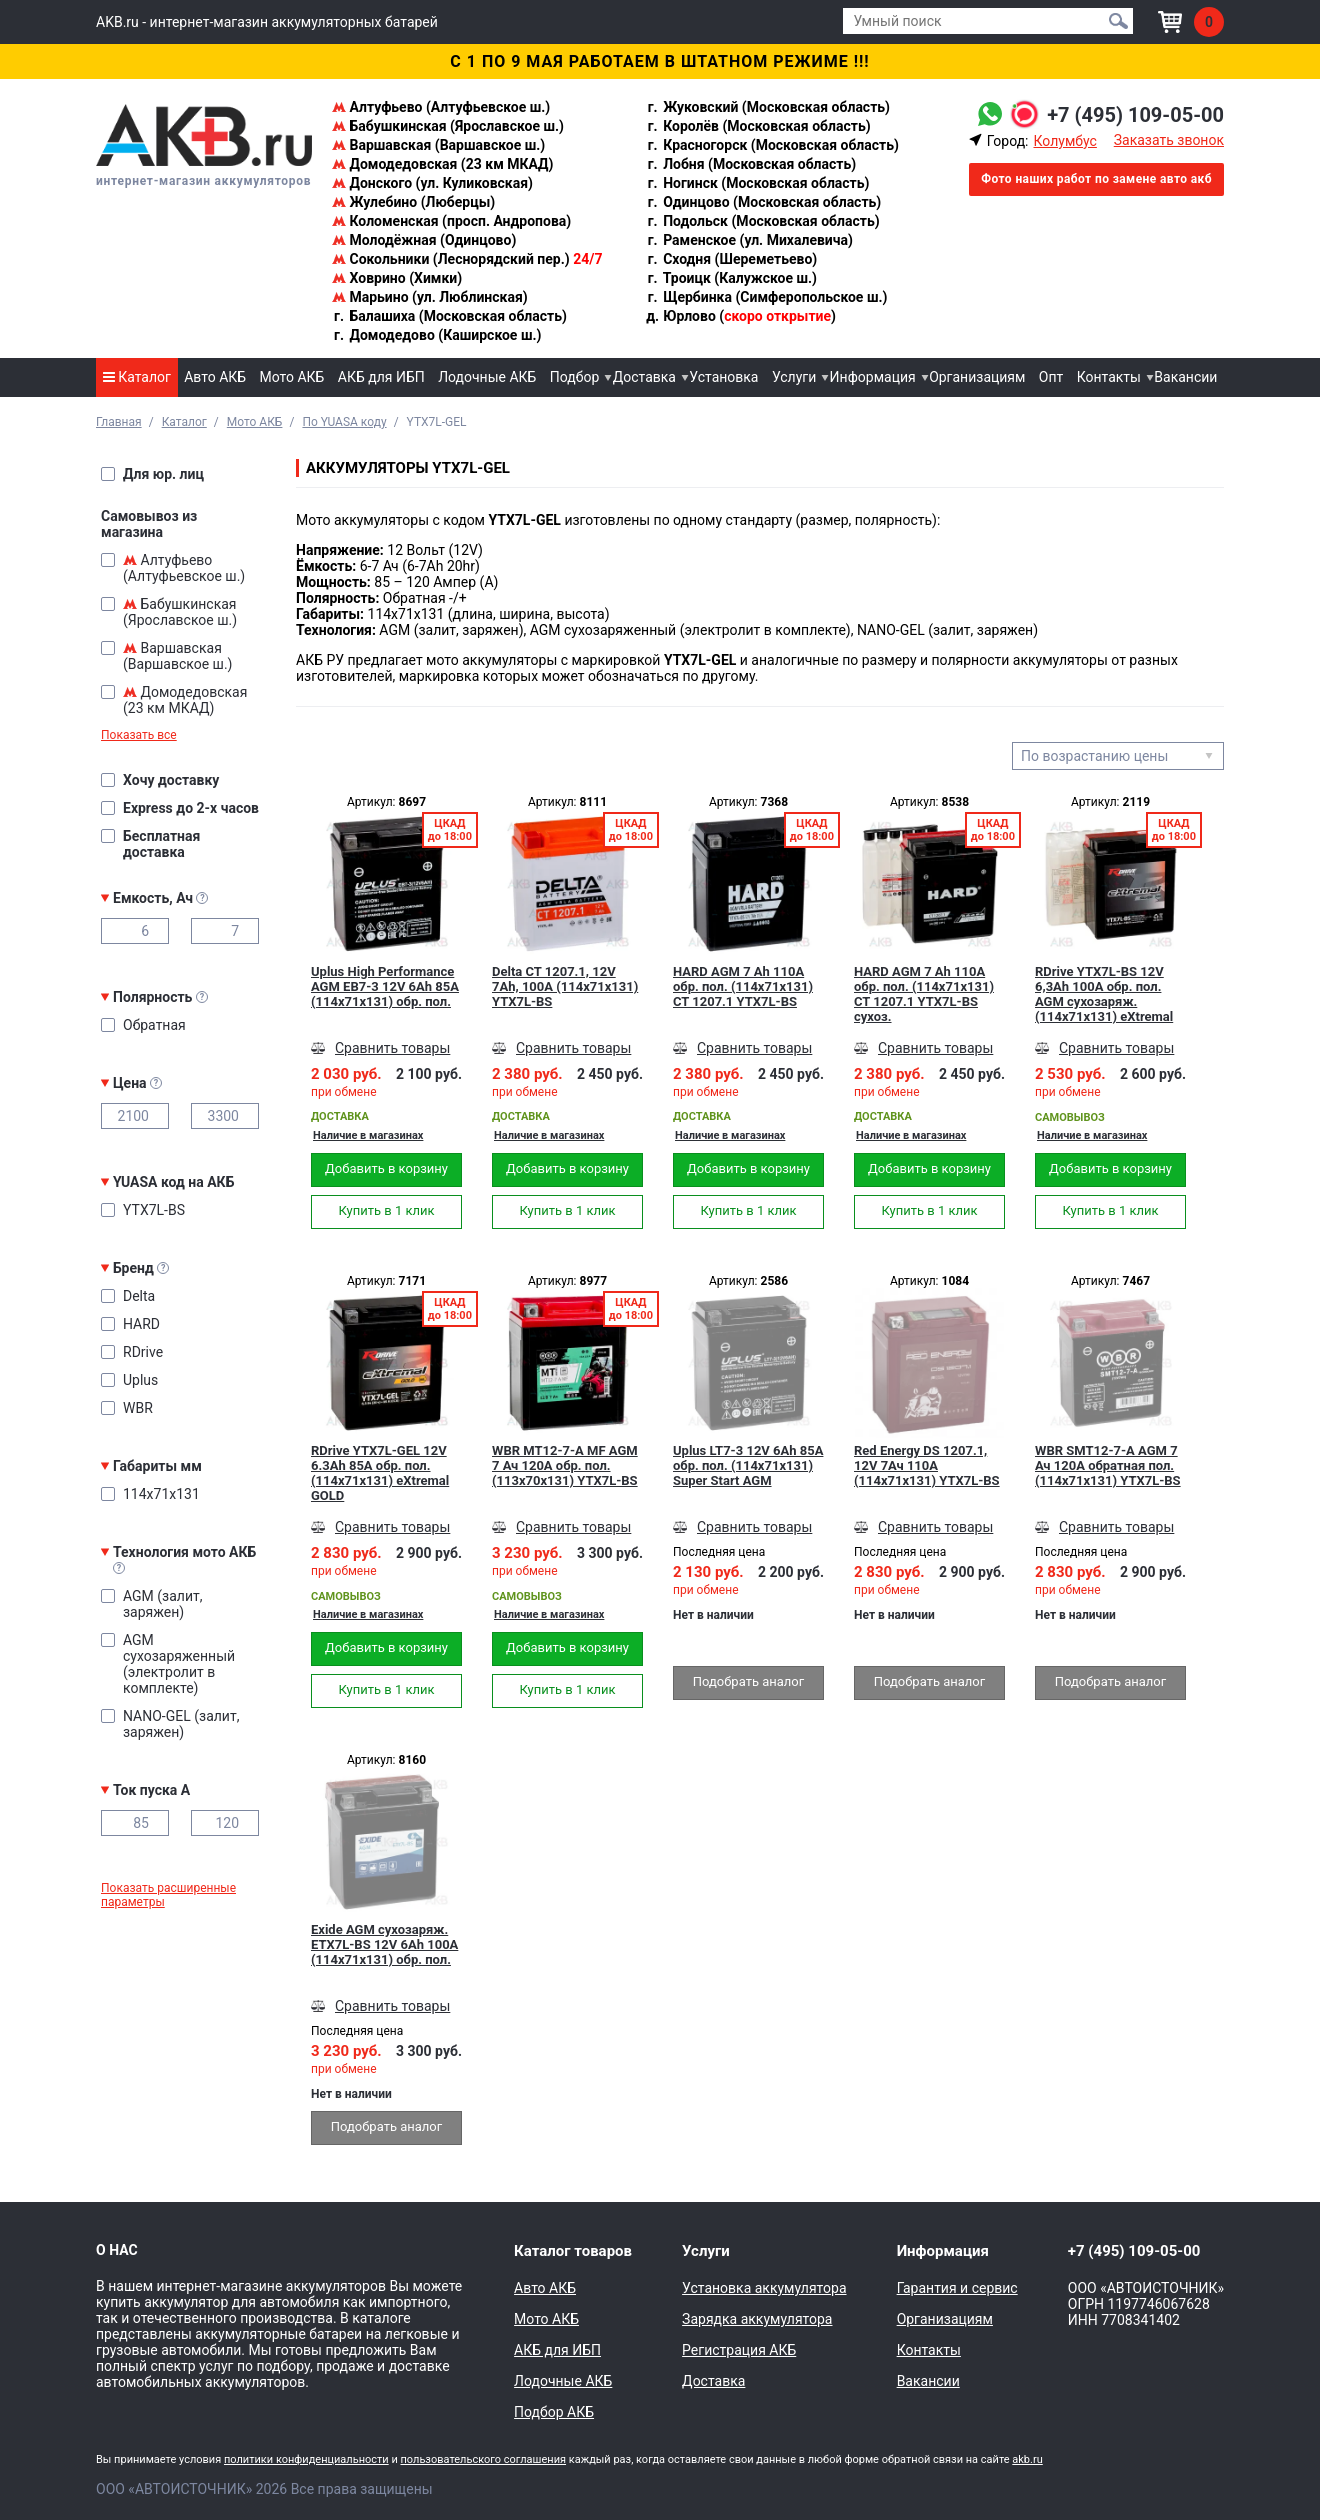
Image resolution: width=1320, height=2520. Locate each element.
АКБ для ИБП (381, 377)
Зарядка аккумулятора (757, 2319)
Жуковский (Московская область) (768, 107)
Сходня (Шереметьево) (732, 259)
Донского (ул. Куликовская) (432, 183)
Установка (723, 377)
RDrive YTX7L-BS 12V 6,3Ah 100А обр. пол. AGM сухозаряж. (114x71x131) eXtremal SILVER (1104, 994)
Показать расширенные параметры (168, 1895)
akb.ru (1027, 2459)
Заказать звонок (1169, 140)
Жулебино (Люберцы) (413, 202)
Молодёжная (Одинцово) (424, 240)
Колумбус (1064, 141)
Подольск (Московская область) (763, 221)
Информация (873, 377)
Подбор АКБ (554, 2412)
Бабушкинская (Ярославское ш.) (448, 126)
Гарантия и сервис (957, 2288)
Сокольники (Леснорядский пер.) (467, 259)
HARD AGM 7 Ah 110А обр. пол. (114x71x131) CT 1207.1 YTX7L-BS (743, 986)
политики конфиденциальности (306, 2459)
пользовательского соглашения (483, 2459)
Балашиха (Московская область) (449, 316)
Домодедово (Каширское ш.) (436, 335)
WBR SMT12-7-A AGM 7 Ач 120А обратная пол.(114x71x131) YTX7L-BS (1108, 1465)
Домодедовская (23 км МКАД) (442, 164)
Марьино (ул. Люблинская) (430, 297)
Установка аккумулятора (764, 2288)
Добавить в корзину (386, 1168)
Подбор (575, 377)
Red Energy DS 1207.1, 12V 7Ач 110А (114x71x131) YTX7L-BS (927, 1465)
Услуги (794, 377)
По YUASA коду (344, 422)
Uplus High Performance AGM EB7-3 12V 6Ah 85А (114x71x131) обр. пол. (385, 986)
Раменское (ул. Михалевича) (749, 240)
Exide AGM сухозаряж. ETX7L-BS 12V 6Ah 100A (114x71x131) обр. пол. (384, 1944)
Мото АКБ (292, 377)
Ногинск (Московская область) (758, 183)
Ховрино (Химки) (397, 278)
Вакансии (1185, 377)
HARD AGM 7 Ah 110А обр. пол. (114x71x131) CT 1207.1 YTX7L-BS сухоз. (924, 994)
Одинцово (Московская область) (764, 202)
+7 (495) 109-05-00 (1135, 115)
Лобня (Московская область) (751, 164)
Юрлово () (741, 316)
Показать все (139, 735)
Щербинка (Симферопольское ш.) (767, 297)
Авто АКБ (215, 377)
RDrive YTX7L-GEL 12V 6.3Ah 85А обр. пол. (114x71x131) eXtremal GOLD (380, 1473)
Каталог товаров (573, 2251)
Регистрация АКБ (739, 2350)
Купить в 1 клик (386, 1210)
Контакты (1109, 377)
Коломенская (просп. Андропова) (451, 221)
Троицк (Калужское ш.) (731, 278)
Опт (1051, 377)
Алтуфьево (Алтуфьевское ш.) (441, 107)
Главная (119, 422)
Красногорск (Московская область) (772, 145)
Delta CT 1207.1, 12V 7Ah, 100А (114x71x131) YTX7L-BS (565, 986)
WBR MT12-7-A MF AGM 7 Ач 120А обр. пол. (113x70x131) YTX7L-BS (565, 1465)
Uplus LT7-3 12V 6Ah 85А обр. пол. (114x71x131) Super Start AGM (748, 1465)
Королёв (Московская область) (758, 126)
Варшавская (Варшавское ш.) (438, 145)
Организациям (977, 377)
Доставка (644, 377)
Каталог (137, 377)
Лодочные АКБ (487, 377)
